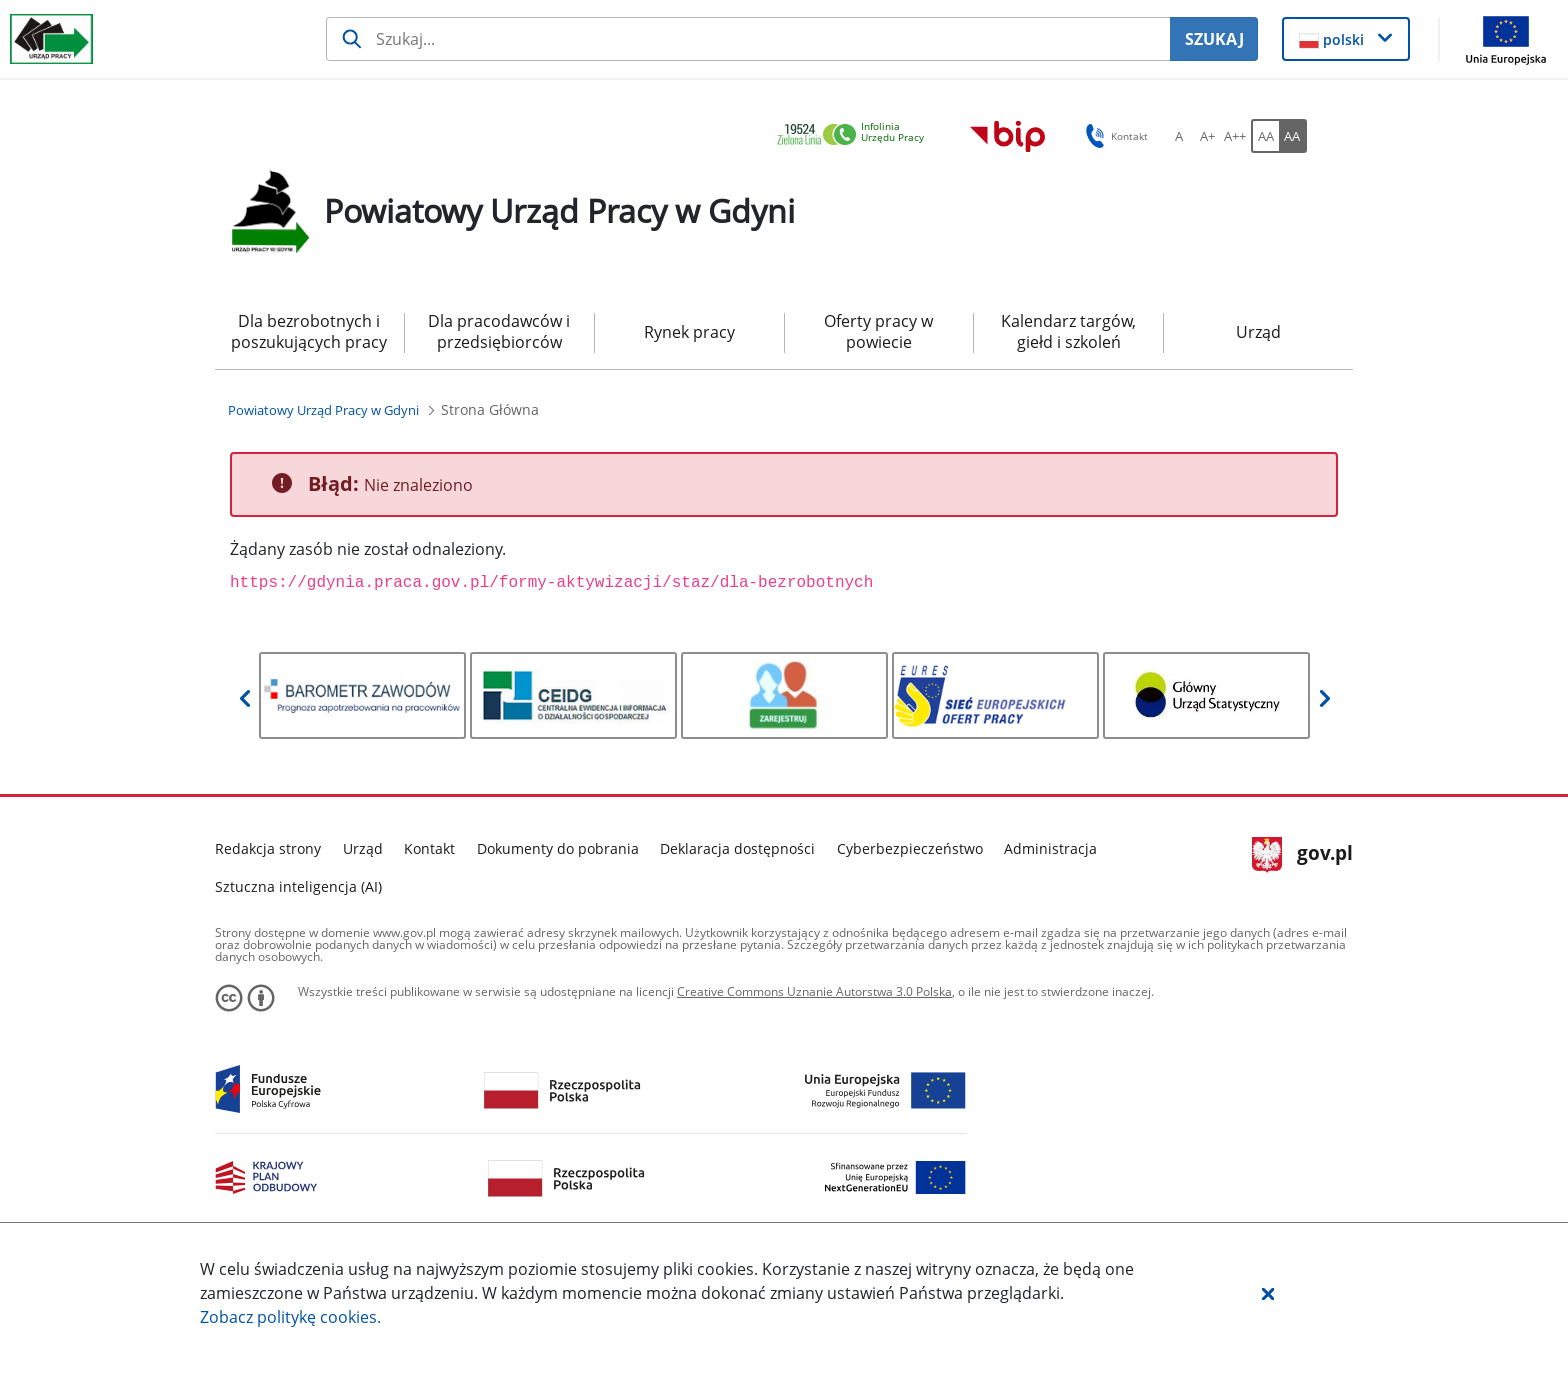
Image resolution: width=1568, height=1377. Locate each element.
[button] (1268, 1293)
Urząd (363, 848)
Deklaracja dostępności (737, 848)
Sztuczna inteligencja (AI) (298, 886)
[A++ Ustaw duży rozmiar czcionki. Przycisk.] (1235, 136)
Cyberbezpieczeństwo (910, 848)
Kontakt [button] (1113, 136)
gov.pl (1302, 855)
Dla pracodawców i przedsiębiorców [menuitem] (499, 331)
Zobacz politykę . (290, 1317)
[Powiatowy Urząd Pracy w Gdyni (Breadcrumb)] (323, 410)
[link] (856, 135)
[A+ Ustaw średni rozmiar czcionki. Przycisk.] (1207, 136)
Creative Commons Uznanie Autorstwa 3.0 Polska (814, 991)
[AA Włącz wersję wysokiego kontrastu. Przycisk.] (1293, 136)
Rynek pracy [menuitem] (689, 332)
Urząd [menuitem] (1258, 332)
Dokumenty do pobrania (558, 848)
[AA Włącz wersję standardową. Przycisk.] (1265, 136)
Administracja (1050, 848)
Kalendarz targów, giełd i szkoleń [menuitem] (1068, 331)
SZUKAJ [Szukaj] (1214, 39)
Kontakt (429, 848)
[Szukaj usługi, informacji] (748, 39)
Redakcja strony (268, 848)
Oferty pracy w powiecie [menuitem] (878, 331)
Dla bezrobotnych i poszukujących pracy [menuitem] (309, 331)
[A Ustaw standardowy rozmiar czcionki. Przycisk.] (1179, 136)
